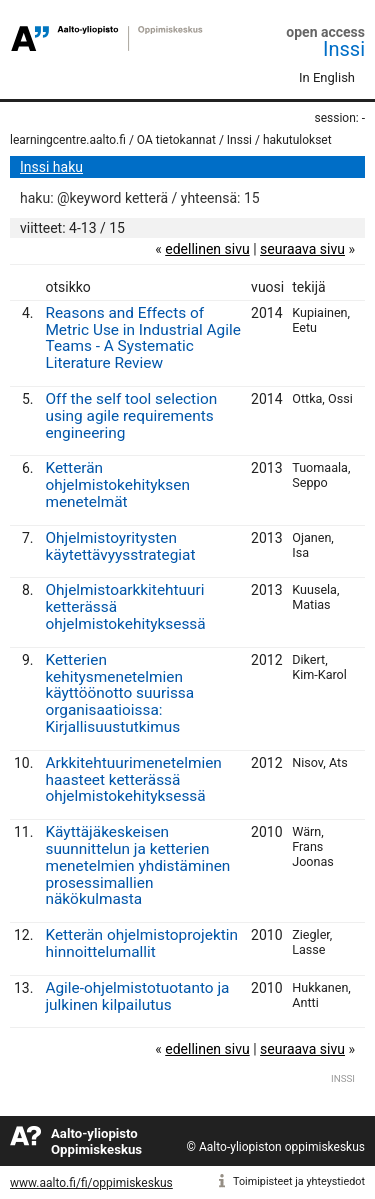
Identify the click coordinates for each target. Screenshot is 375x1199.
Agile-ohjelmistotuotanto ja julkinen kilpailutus (137, 996)
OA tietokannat (176, 140)
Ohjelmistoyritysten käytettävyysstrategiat (120, 546)
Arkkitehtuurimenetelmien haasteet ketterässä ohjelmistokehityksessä (133, 780)
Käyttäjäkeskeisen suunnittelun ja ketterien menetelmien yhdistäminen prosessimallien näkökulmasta (137, 865)
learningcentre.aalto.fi (68, 140)
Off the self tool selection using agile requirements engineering (131, 416)
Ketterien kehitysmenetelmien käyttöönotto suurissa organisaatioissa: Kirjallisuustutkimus (119, 693)
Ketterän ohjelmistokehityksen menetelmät (117, 485)
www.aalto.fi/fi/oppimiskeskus (91, 1183)
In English (327, 77)
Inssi (344, 49)
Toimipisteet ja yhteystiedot (299, 1181)
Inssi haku (51, 167)
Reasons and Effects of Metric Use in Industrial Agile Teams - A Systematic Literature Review (142, 338)
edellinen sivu (207, 249)
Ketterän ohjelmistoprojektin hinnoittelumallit (141, 943)
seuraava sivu (302, 249)
